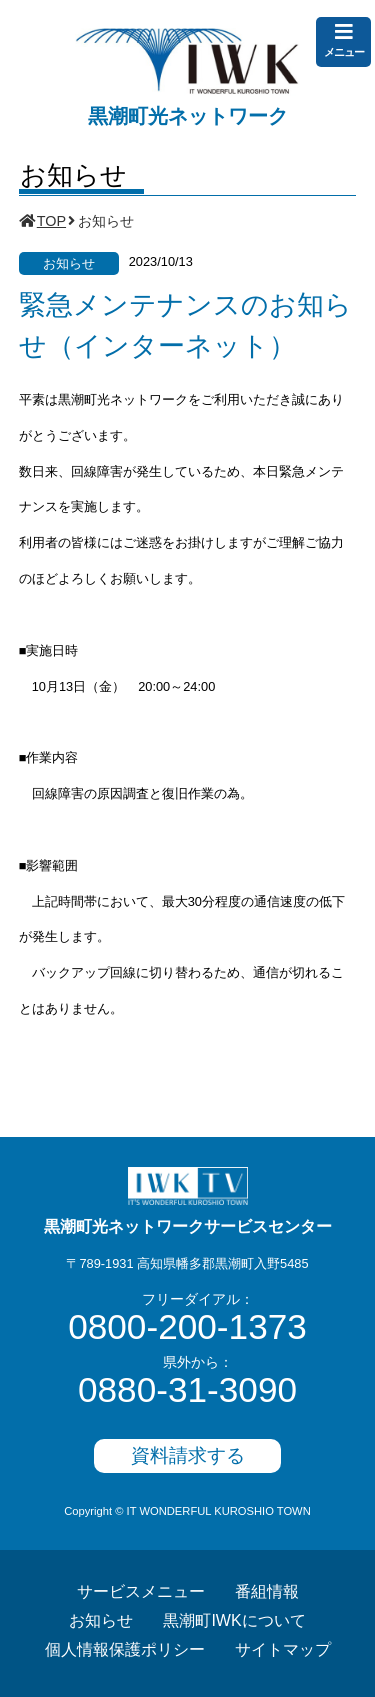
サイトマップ (283, 1649)
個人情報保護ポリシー (125, 1649)
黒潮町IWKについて (234, 1620)
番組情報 (267, 1591)
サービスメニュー (141, 1591)
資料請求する (188, 1455)
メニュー (344, 40)
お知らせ (101, 1620)
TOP (51, 221)
